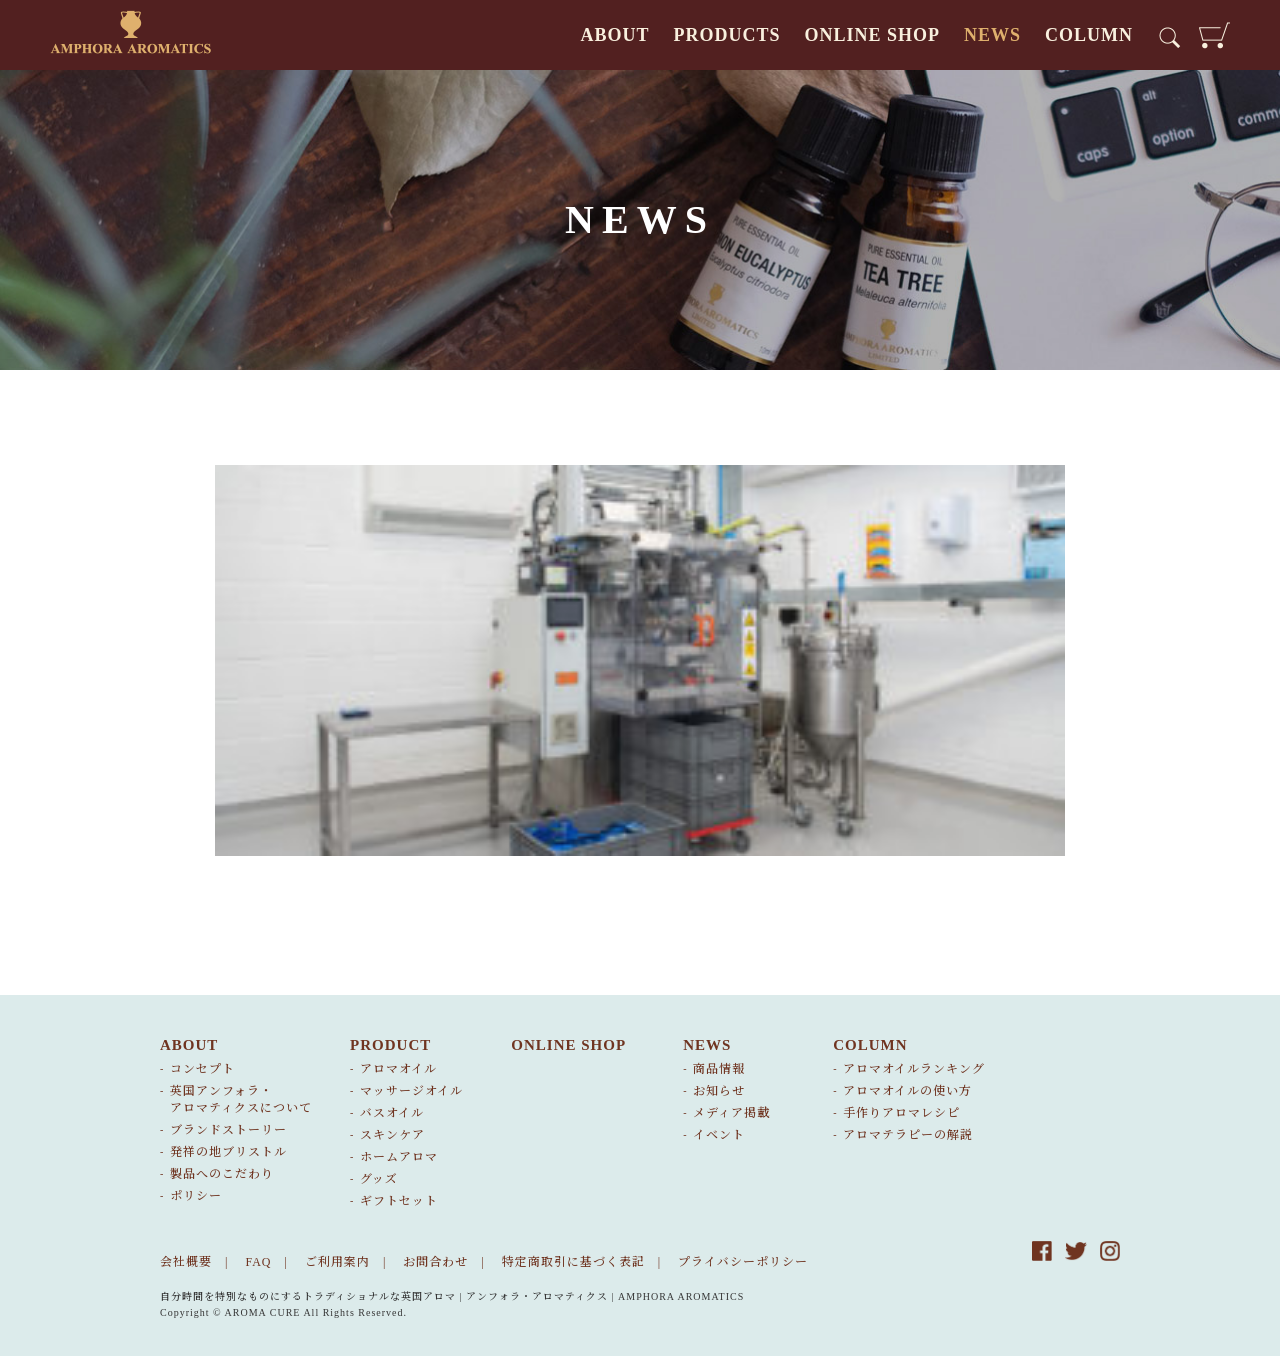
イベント (719, 1135)
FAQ (258, 1262)
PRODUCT (390, 1045)
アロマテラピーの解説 (908, 1135)
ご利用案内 (337, 1262)
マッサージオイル (411, 1091)
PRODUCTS (726, 35)
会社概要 (186, 1262)
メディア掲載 (731, 1113)
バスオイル (392, 1113)
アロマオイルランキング (914, 1069)
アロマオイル (398, 1069)
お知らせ (719, 1091)
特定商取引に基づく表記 (573, 1262)
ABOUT (614, 35)
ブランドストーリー (228, 1130)
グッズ (379, 1179)
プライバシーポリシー (743, 1262)
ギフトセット (399, 1201)
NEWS (992, 35)
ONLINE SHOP (872, 35)
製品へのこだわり (222, 1174)
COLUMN (1089, 35)
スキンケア (392, 1135)
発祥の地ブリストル (228, 1152)
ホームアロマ (399, 1157)
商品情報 (719, 1069)
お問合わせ (435, 1262)
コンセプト (202, 1069)
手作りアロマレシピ (901, 1113)
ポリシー (196, 1196)
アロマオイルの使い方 (907, 1091)
